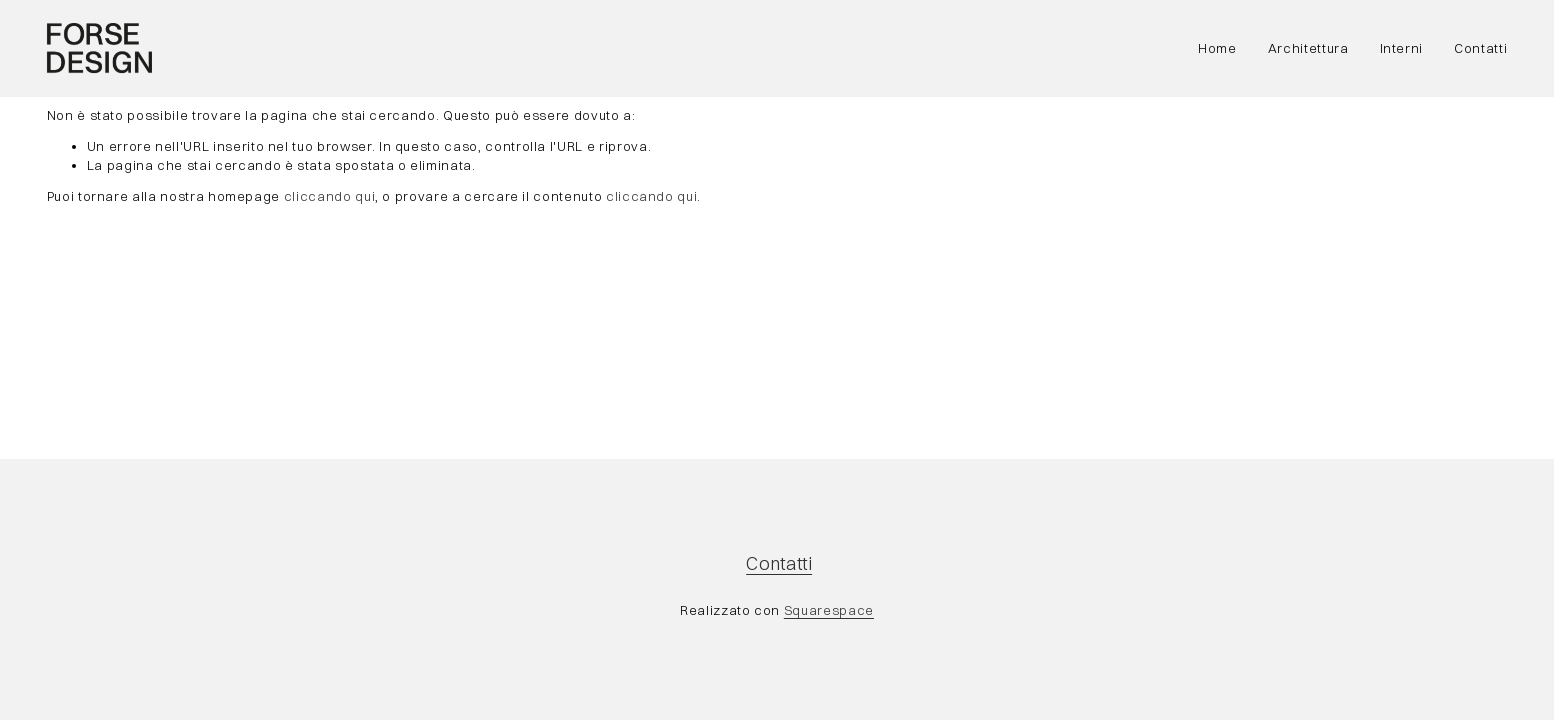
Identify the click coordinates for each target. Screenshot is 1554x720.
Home (1217, 48)
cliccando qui (329, 196)
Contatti (1480, 48)
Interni (1402, 48)
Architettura (1308, 48)
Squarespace (829, 610)
